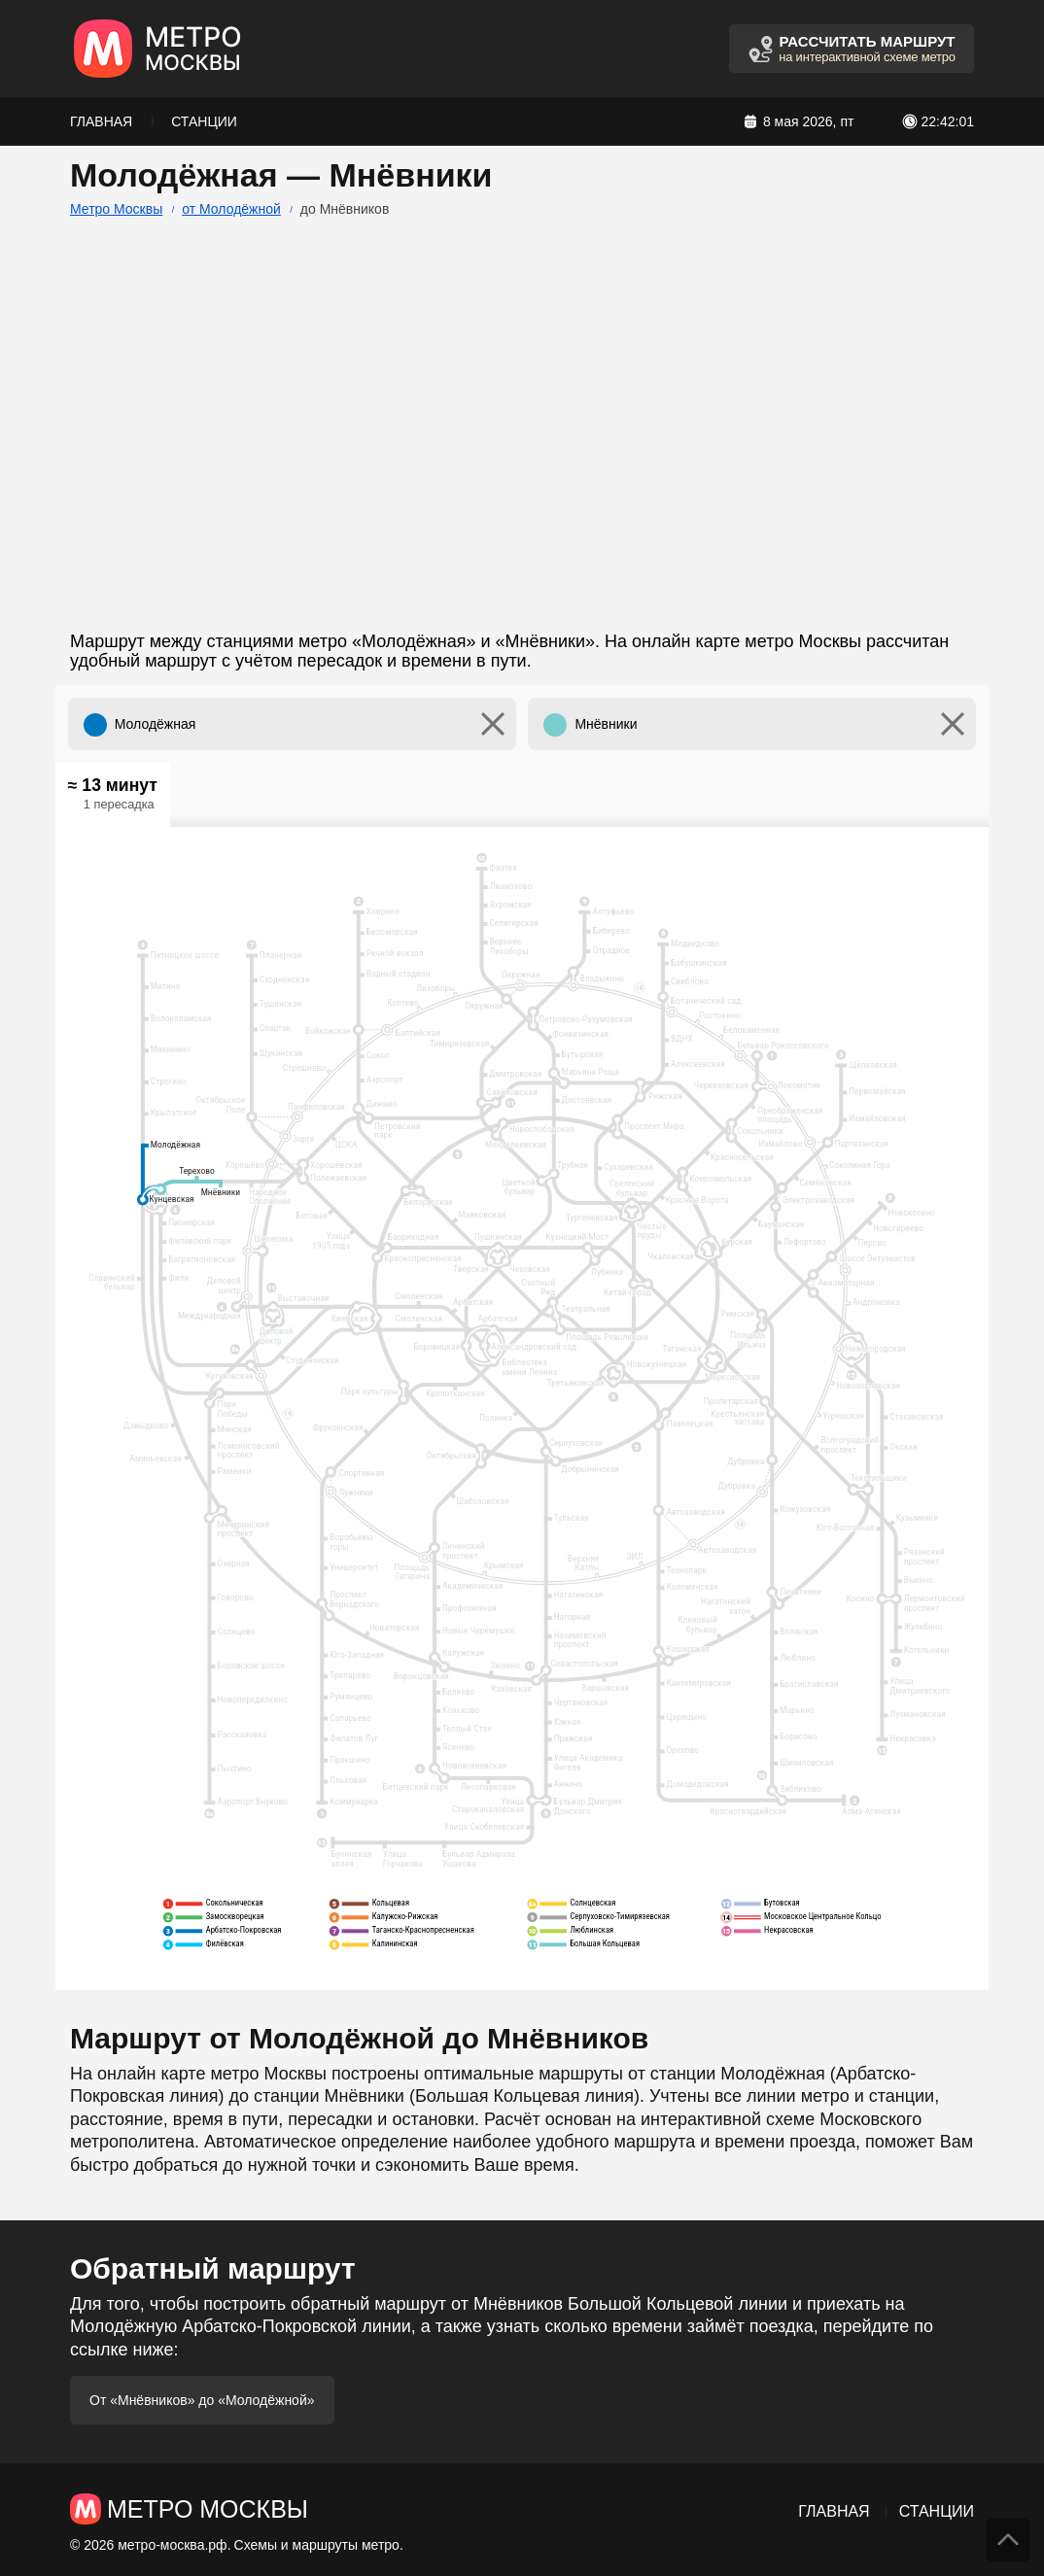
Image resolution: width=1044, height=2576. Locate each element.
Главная (101, 121)
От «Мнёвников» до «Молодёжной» (202, 2400)
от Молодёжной (231, 209)
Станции (204, 121)
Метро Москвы (116, 209)
